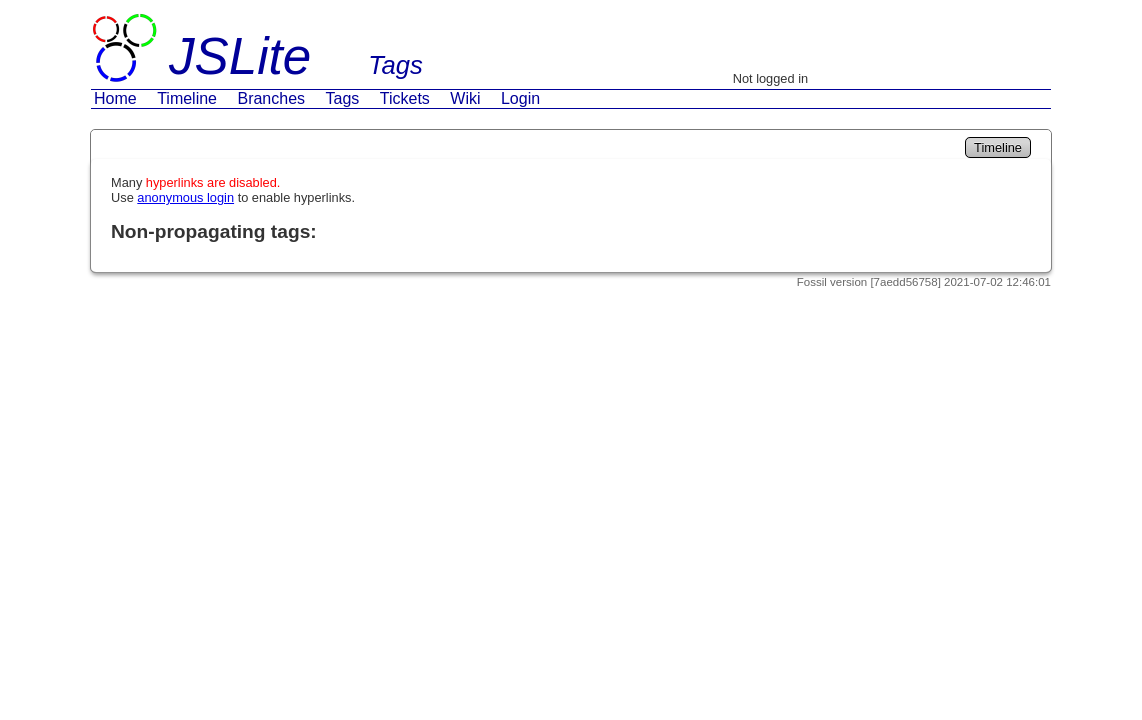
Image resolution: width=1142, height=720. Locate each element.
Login (520, 98)
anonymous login (185, 197)
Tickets (405, 98)
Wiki (465, 98)
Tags (343, 98)
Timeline (187, 98)
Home (115, 98)
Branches (271, 98)
